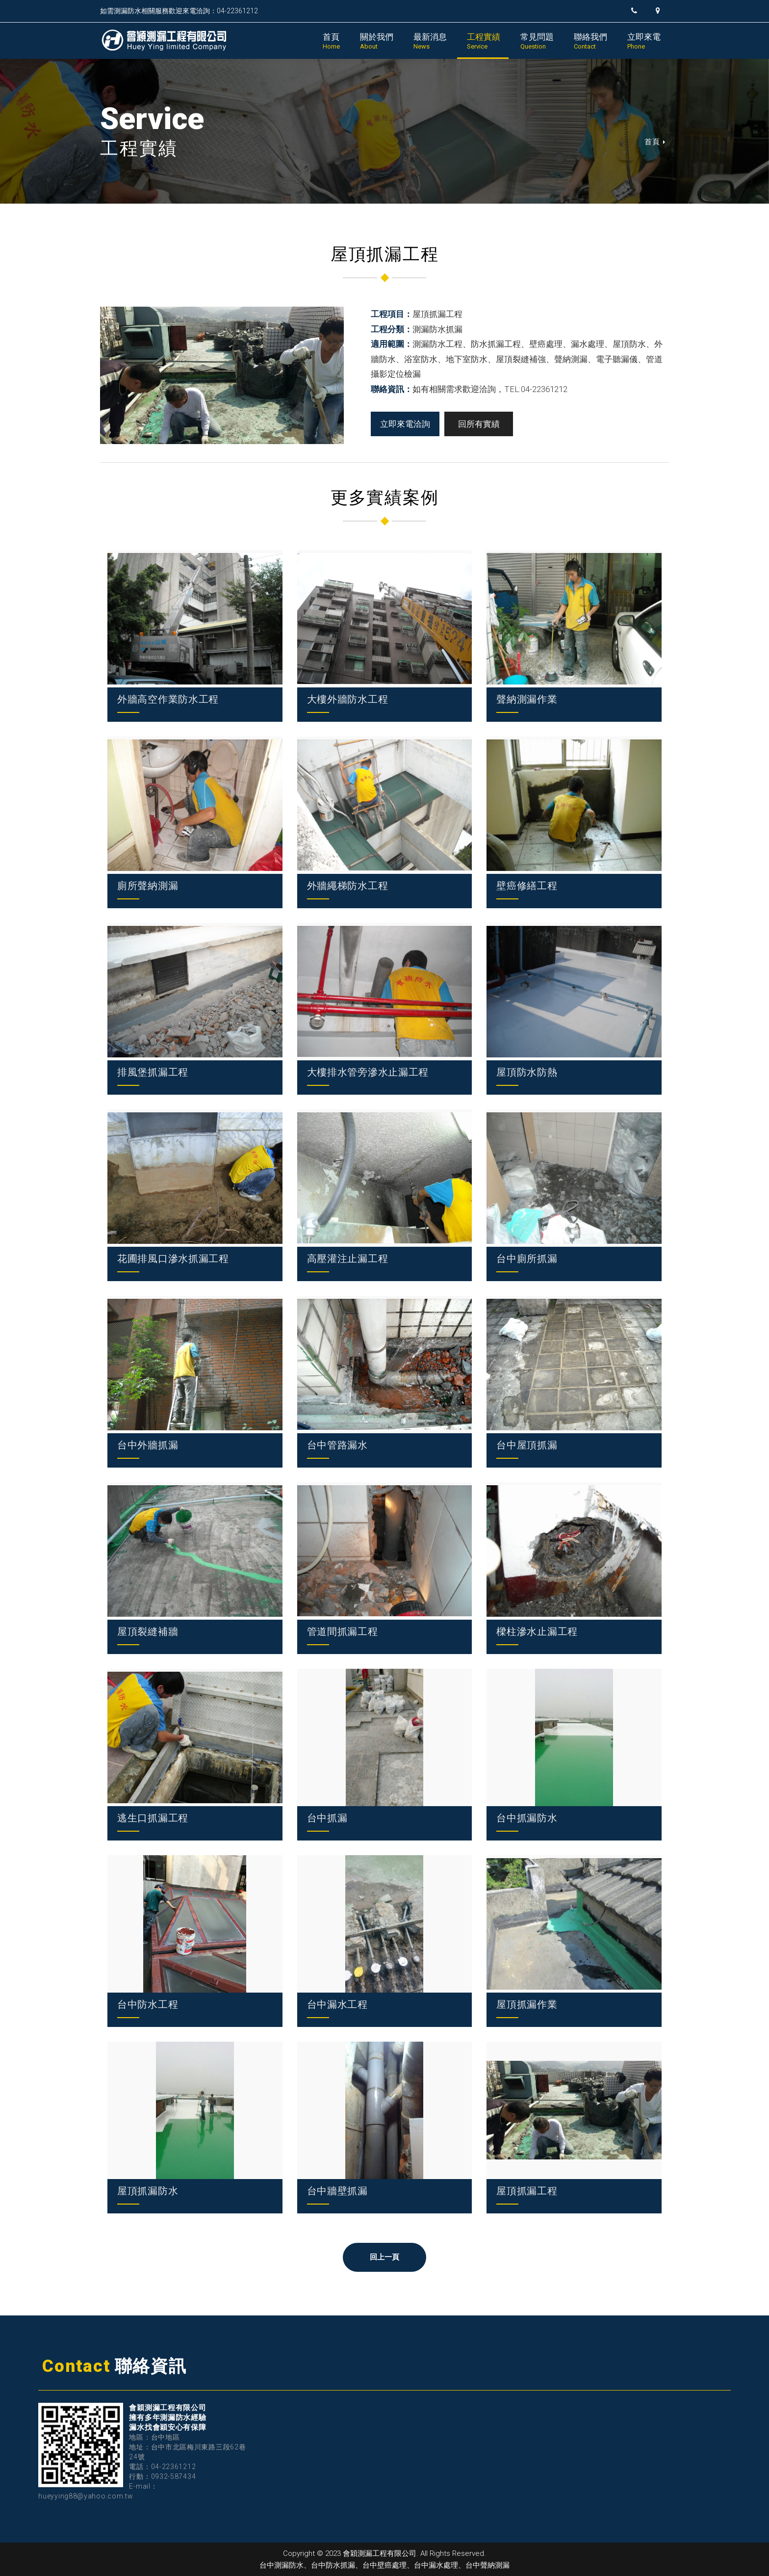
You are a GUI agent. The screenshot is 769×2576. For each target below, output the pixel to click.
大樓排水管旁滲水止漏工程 (368, 1072)
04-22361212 (173, 2467)
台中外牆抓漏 (147, 1445)
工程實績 (483, 41)
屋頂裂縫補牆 (147, 1631)
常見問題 (537, 41)
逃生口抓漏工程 (152, 1818)
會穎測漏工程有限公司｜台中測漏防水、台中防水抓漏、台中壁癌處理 (163, 40)
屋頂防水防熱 (526, 1072)
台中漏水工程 (337, 2004)
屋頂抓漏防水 (147, 2191)
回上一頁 (385, 2257)
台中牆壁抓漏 (337, 2191)
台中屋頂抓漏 (526, 1445)
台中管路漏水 (337, 1445)
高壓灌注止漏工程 (347, 1258)
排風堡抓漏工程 (152, 1072)
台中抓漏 (327, 1818)
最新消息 (430, 41)
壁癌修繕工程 (526, 886)
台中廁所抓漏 (526, 1258)
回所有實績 (479, 424)
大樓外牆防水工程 (347, 699)
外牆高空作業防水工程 (168, 699)
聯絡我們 (590, 41)
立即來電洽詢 (405, 424)
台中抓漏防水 (526, 1818)
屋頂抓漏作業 (526, 2004)
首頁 (331, 41)
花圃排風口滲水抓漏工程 (173, 1258)
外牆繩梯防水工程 (347, 886)
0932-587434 (173, 2476)
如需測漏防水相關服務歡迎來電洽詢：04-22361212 (179, 11)
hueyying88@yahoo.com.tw (85, 2496)
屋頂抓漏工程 (526, 2191)
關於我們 (376, 41)
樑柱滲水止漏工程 (537, 1631)
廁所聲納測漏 (147, 886)
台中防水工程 (147, 2004)
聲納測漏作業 (526, 699)
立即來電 (644, 41)
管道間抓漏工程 (342, 1631)
